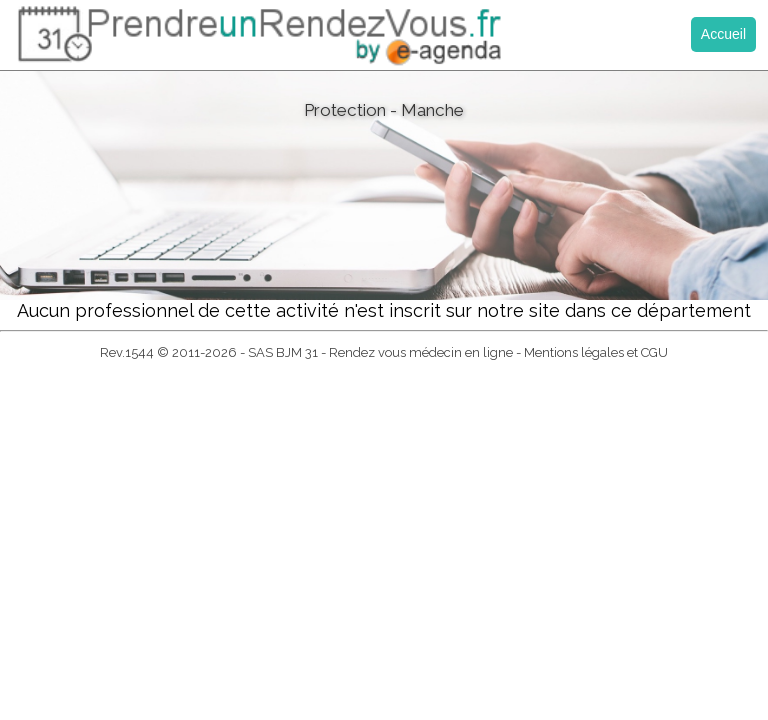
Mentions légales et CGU (596, 352)
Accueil (723, 34)
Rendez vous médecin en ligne (421, 352)
